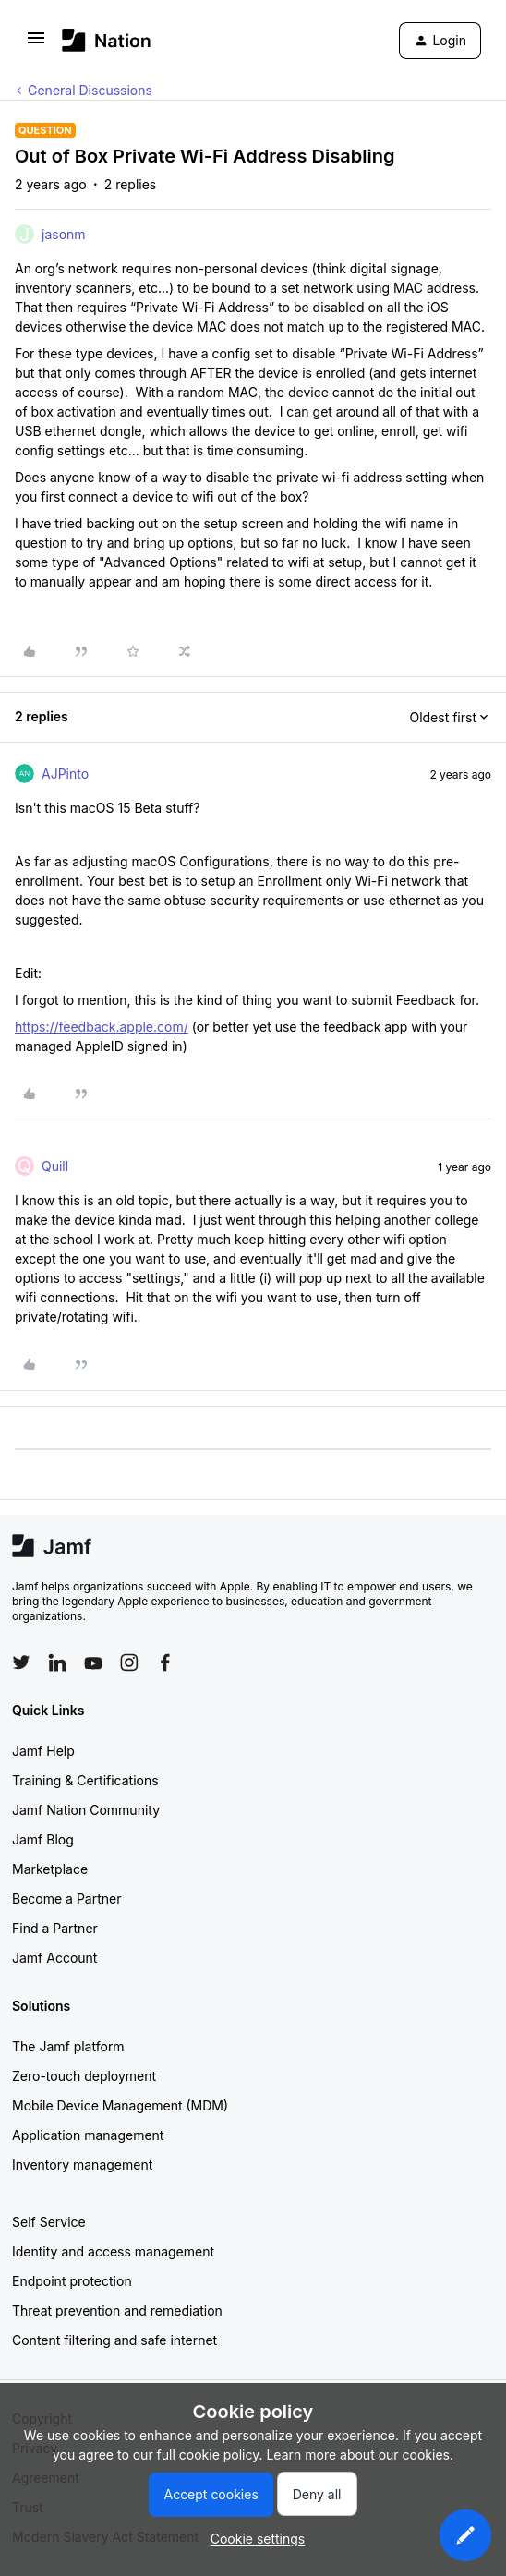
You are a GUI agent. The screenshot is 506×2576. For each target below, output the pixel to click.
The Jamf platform (68, 2046)
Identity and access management (113, 2251)
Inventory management (82, 2164)
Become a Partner (66, 1898)
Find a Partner (55, 1928)
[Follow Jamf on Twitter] (21, 1662)
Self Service (49, 2222)
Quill (55, 1166)
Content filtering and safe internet (114, 2340)
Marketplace (50, 1869)
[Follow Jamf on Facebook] (165, 1662)
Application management (87, 2135)
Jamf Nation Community (86, 1810)
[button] (36, 44)
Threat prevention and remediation (117, 2310)
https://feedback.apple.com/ (101, 1026)
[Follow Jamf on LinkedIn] (57, 1662)
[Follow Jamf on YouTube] (93, 1662)
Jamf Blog (43, 1839)
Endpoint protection (72, 2281)
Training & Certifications (85, 1780)
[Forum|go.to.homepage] (106, 40)
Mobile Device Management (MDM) (120, 2105)
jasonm (64, 234)
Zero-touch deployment (84, 2076)
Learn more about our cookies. (359, 2454)
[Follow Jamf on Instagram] (129, 1662)
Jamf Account (54, 1957)
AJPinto (65, 773)
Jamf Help (43, 1751)
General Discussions (90, 90)
